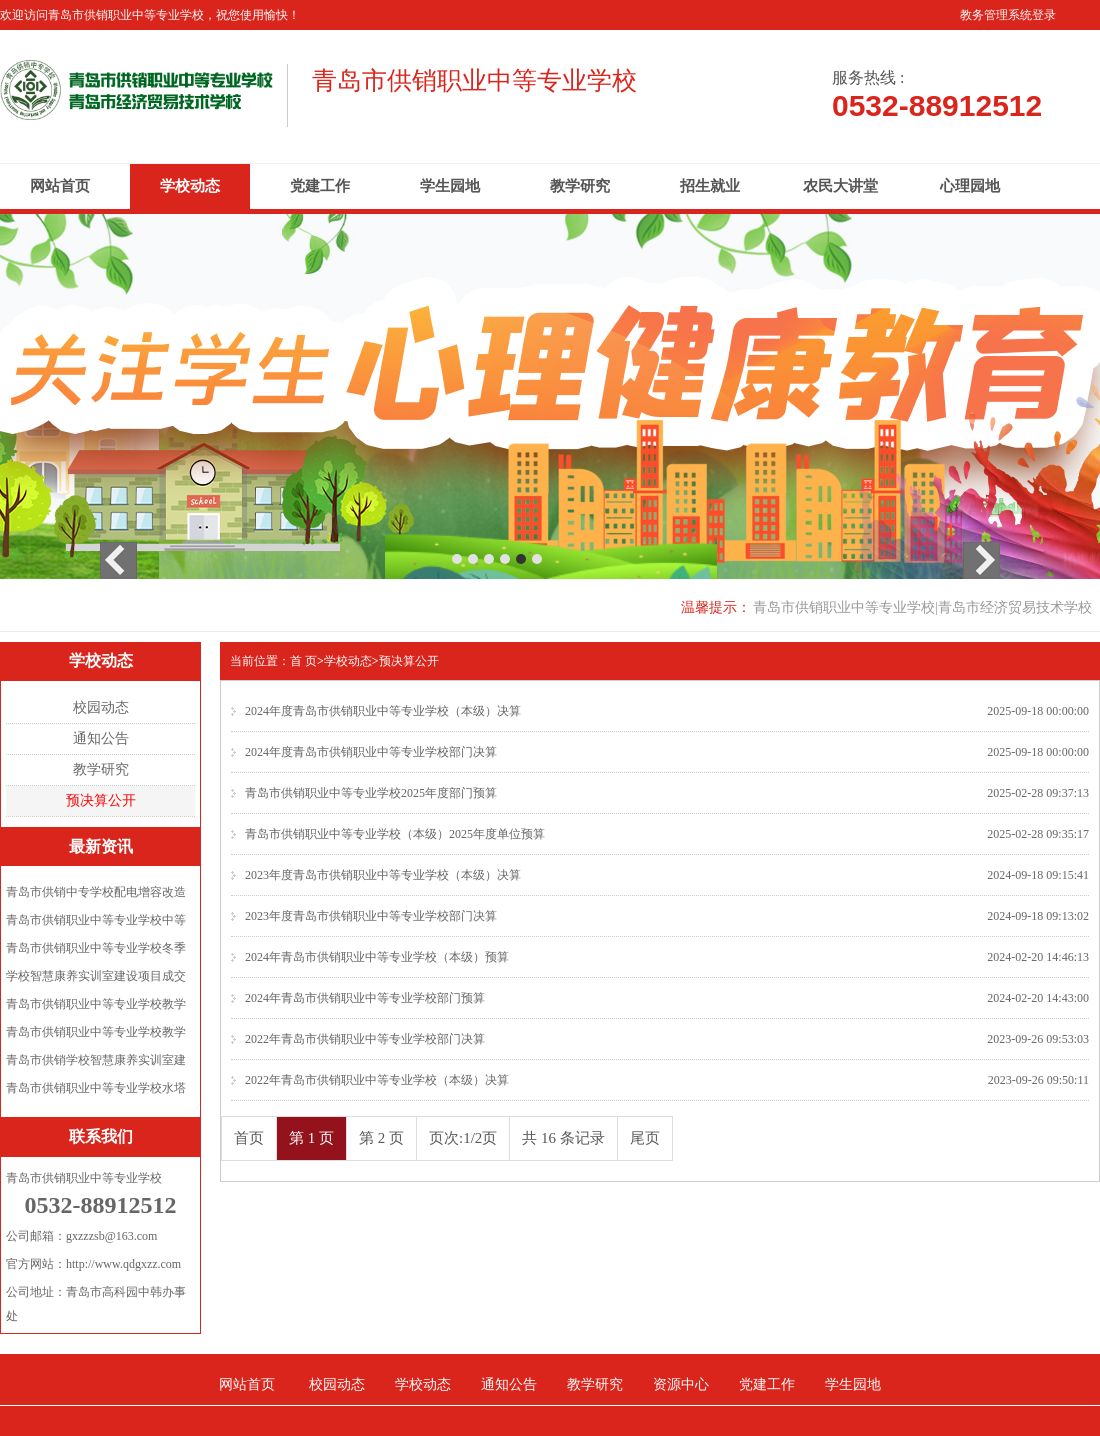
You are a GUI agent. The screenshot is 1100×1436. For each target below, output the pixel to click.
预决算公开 (101, 800)
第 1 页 (311, 1138)
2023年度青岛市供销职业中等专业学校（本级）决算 (383, 875)
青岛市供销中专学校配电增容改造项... (96, 895)
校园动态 (101, 707)
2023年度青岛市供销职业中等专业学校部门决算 (371, 916)
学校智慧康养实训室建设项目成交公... (96, 979)
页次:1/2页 (463, 1138)
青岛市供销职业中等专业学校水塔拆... (96, 1091)
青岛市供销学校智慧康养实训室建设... (96, 1063)
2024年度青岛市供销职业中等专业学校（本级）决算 (383, 711)
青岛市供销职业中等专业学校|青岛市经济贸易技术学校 (922, 607)
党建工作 (320, 186)
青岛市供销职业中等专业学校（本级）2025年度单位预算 (395, 834)
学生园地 (450, 186)
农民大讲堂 (840, 186)
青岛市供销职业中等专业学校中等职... (96, 923)
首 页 (303, 661)
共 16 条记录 (563, 1138)
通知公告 (101, 738)
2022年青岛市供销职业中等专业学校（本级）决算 (377, 1080)
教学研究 (580, 186)
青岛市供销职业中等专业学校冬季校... (96, 951)
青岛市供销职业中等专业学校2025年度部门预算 (371, 793)
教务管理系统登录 (1008, 15)
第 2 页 (381, 1138)
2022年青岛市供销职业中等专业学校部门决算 (365, 1039)
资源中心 (681, 1384)
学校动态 (190, 186)
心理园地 (970, 186)
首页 (249, 1138)
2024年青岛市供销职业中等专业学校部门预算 (365, 998)
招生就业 (710, 186)
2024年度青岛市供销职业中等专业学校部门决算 (371, 752)
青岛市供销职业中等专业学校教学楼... (96, 1007)
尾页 (645, 1138)
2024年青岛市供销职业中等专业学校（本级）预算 (377, 957)
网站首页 (60, 186)
